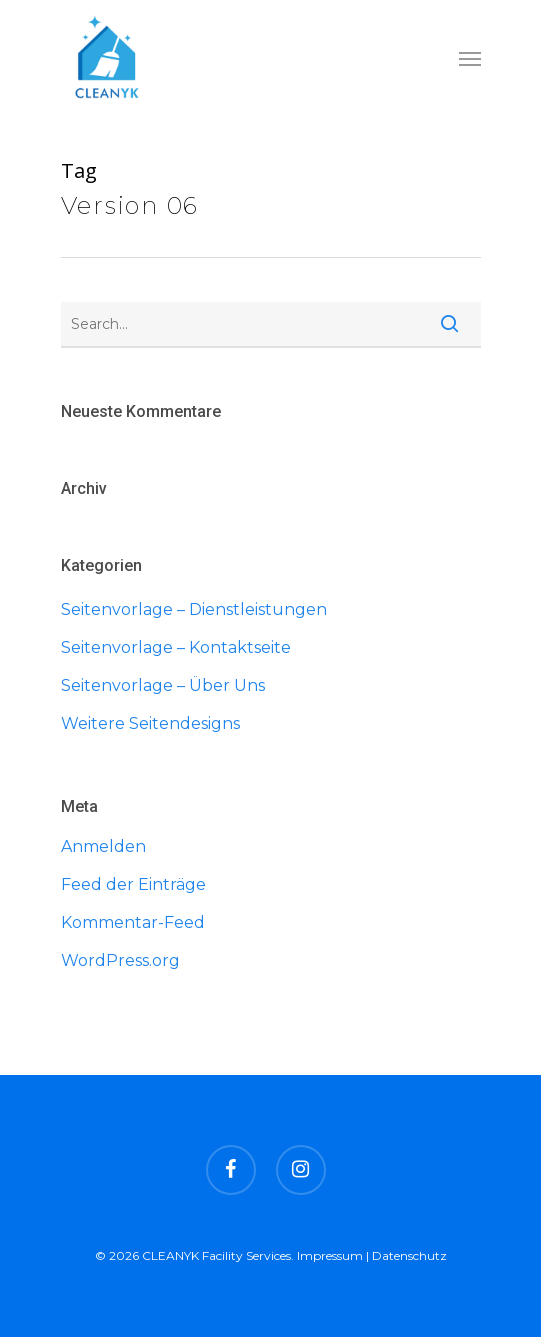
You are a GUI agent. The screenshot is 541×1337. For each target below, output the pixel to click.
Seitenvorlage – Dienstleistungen (194, 609)
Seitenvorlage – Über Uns (163, 685)
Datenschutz (409, 1255)
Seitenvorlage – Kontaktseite (176, 647)
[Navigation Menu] (470, 58)
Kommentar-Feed (133, 922)
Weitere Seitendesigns (150, 723)
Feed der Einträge (133, 884)
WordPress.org (120, 960)
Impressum (330, 1255)
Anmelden (103, 846)
